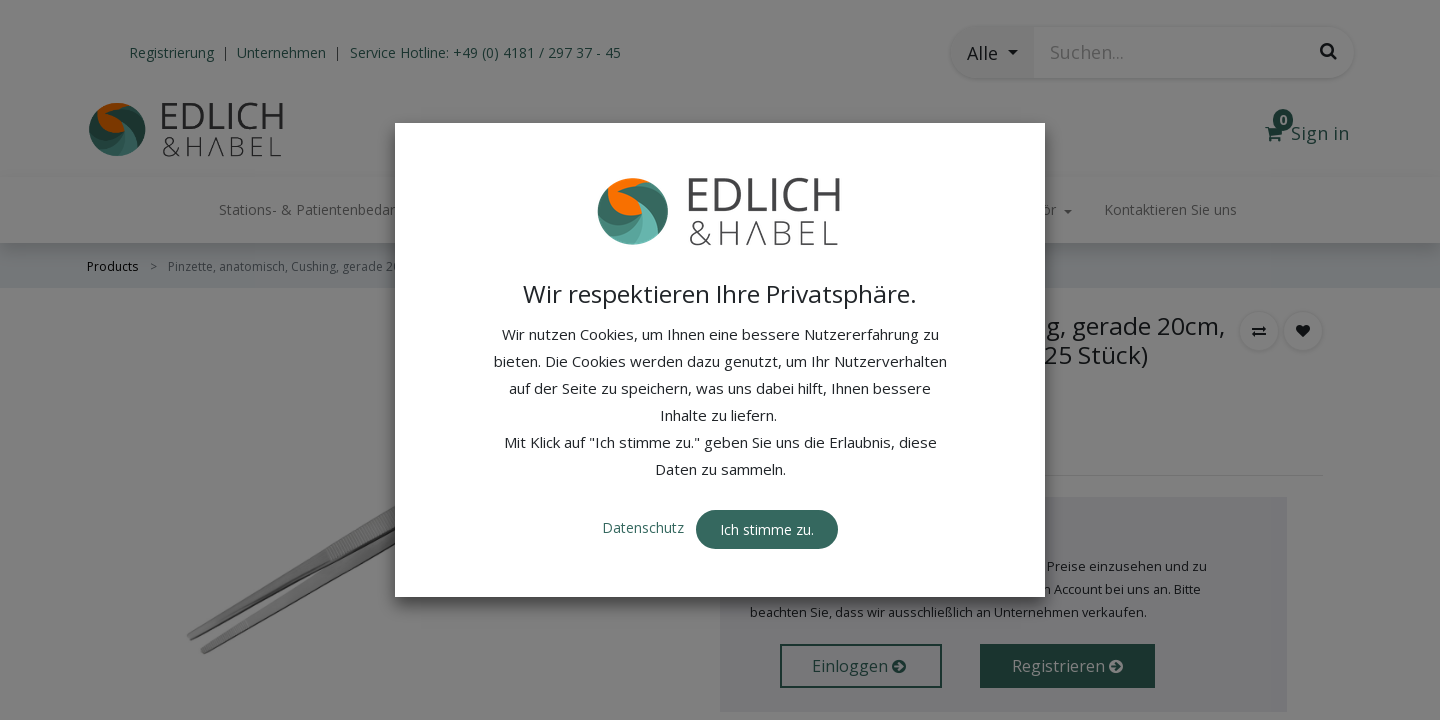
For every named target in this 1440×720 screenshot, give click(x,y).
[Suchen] (1328, 51)
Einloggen (861, 666)
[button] (992, 52)
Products (112, 266)
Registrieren (1067, 666)
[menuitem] (1170, 209)
